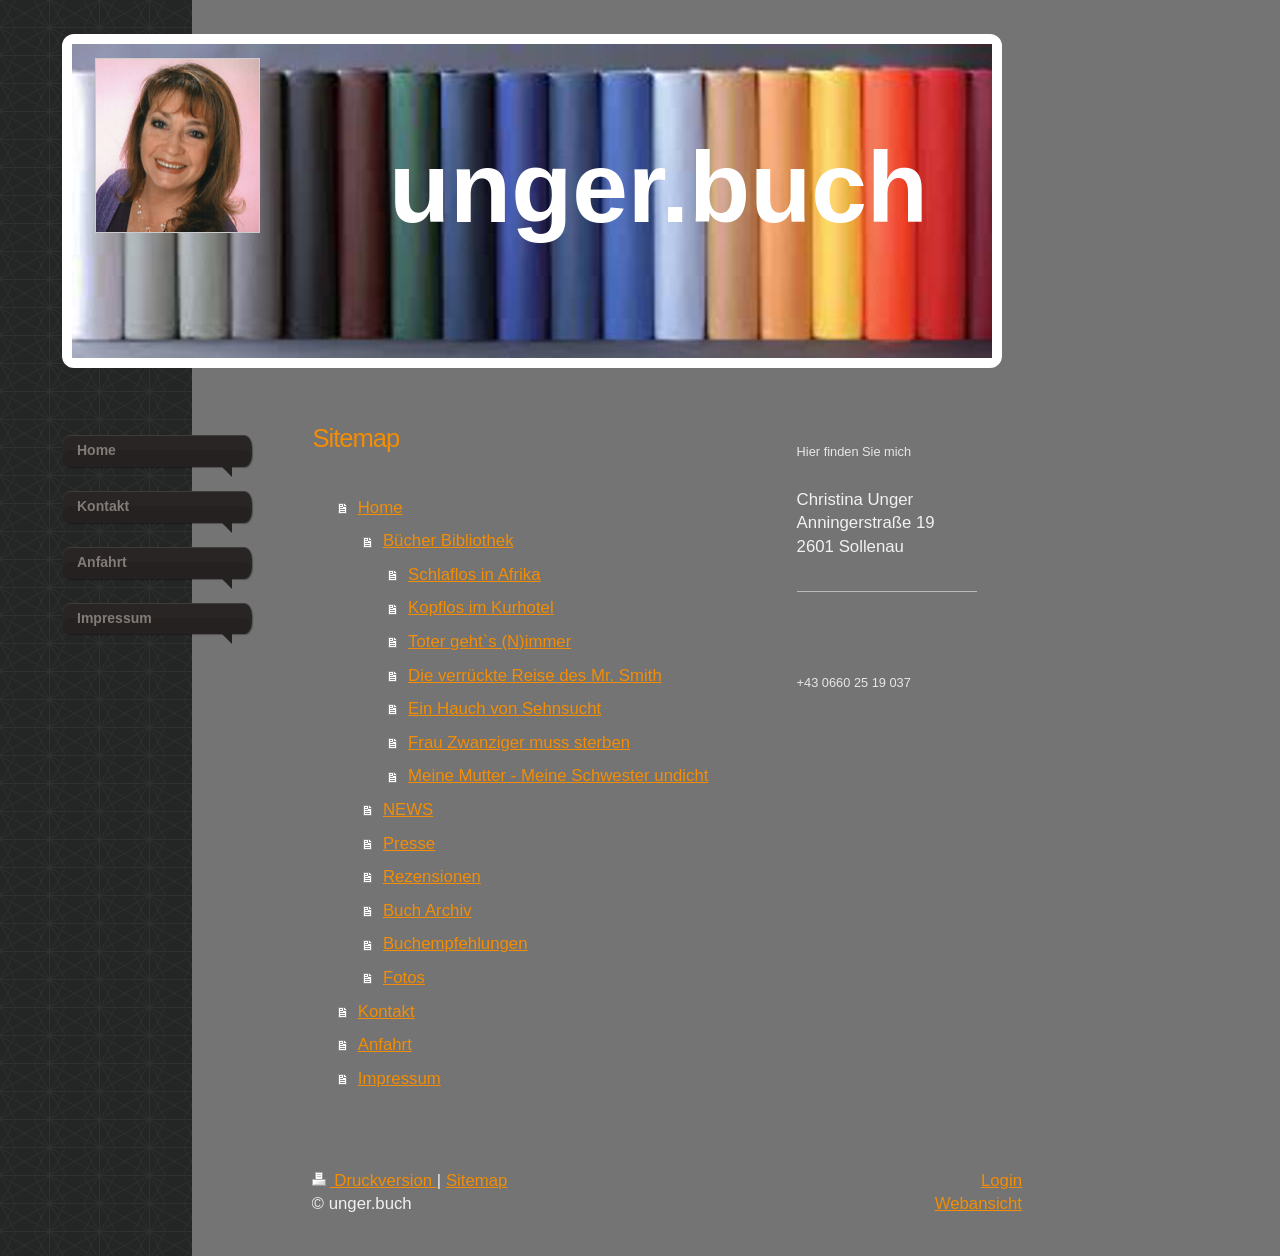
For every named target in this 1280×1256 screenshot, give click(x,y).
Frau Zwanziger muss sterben (519, 742)
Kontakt (386, 1011)
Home (380, 507)
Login (1001, 1180)
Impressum (399, 1078)
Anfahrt (385, 1044)
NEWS (408, 809)
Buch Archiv (427, 910)
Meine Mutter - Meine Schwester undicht (558, 775)
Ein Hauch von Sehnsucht (504, 708)
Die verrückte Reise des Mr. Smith (535, 675)
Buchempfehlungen (455, 943)
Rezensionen (432, 876)
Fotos (404, 977)
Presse (409, 843)
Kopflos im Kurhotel (481, 607)
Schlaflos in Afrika (474, 574)
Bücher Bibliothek (448, 540)
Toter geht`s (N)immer (489, 641)
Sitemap (477, 1180)
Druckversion (374, 1180)
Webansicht (978, 1203)
